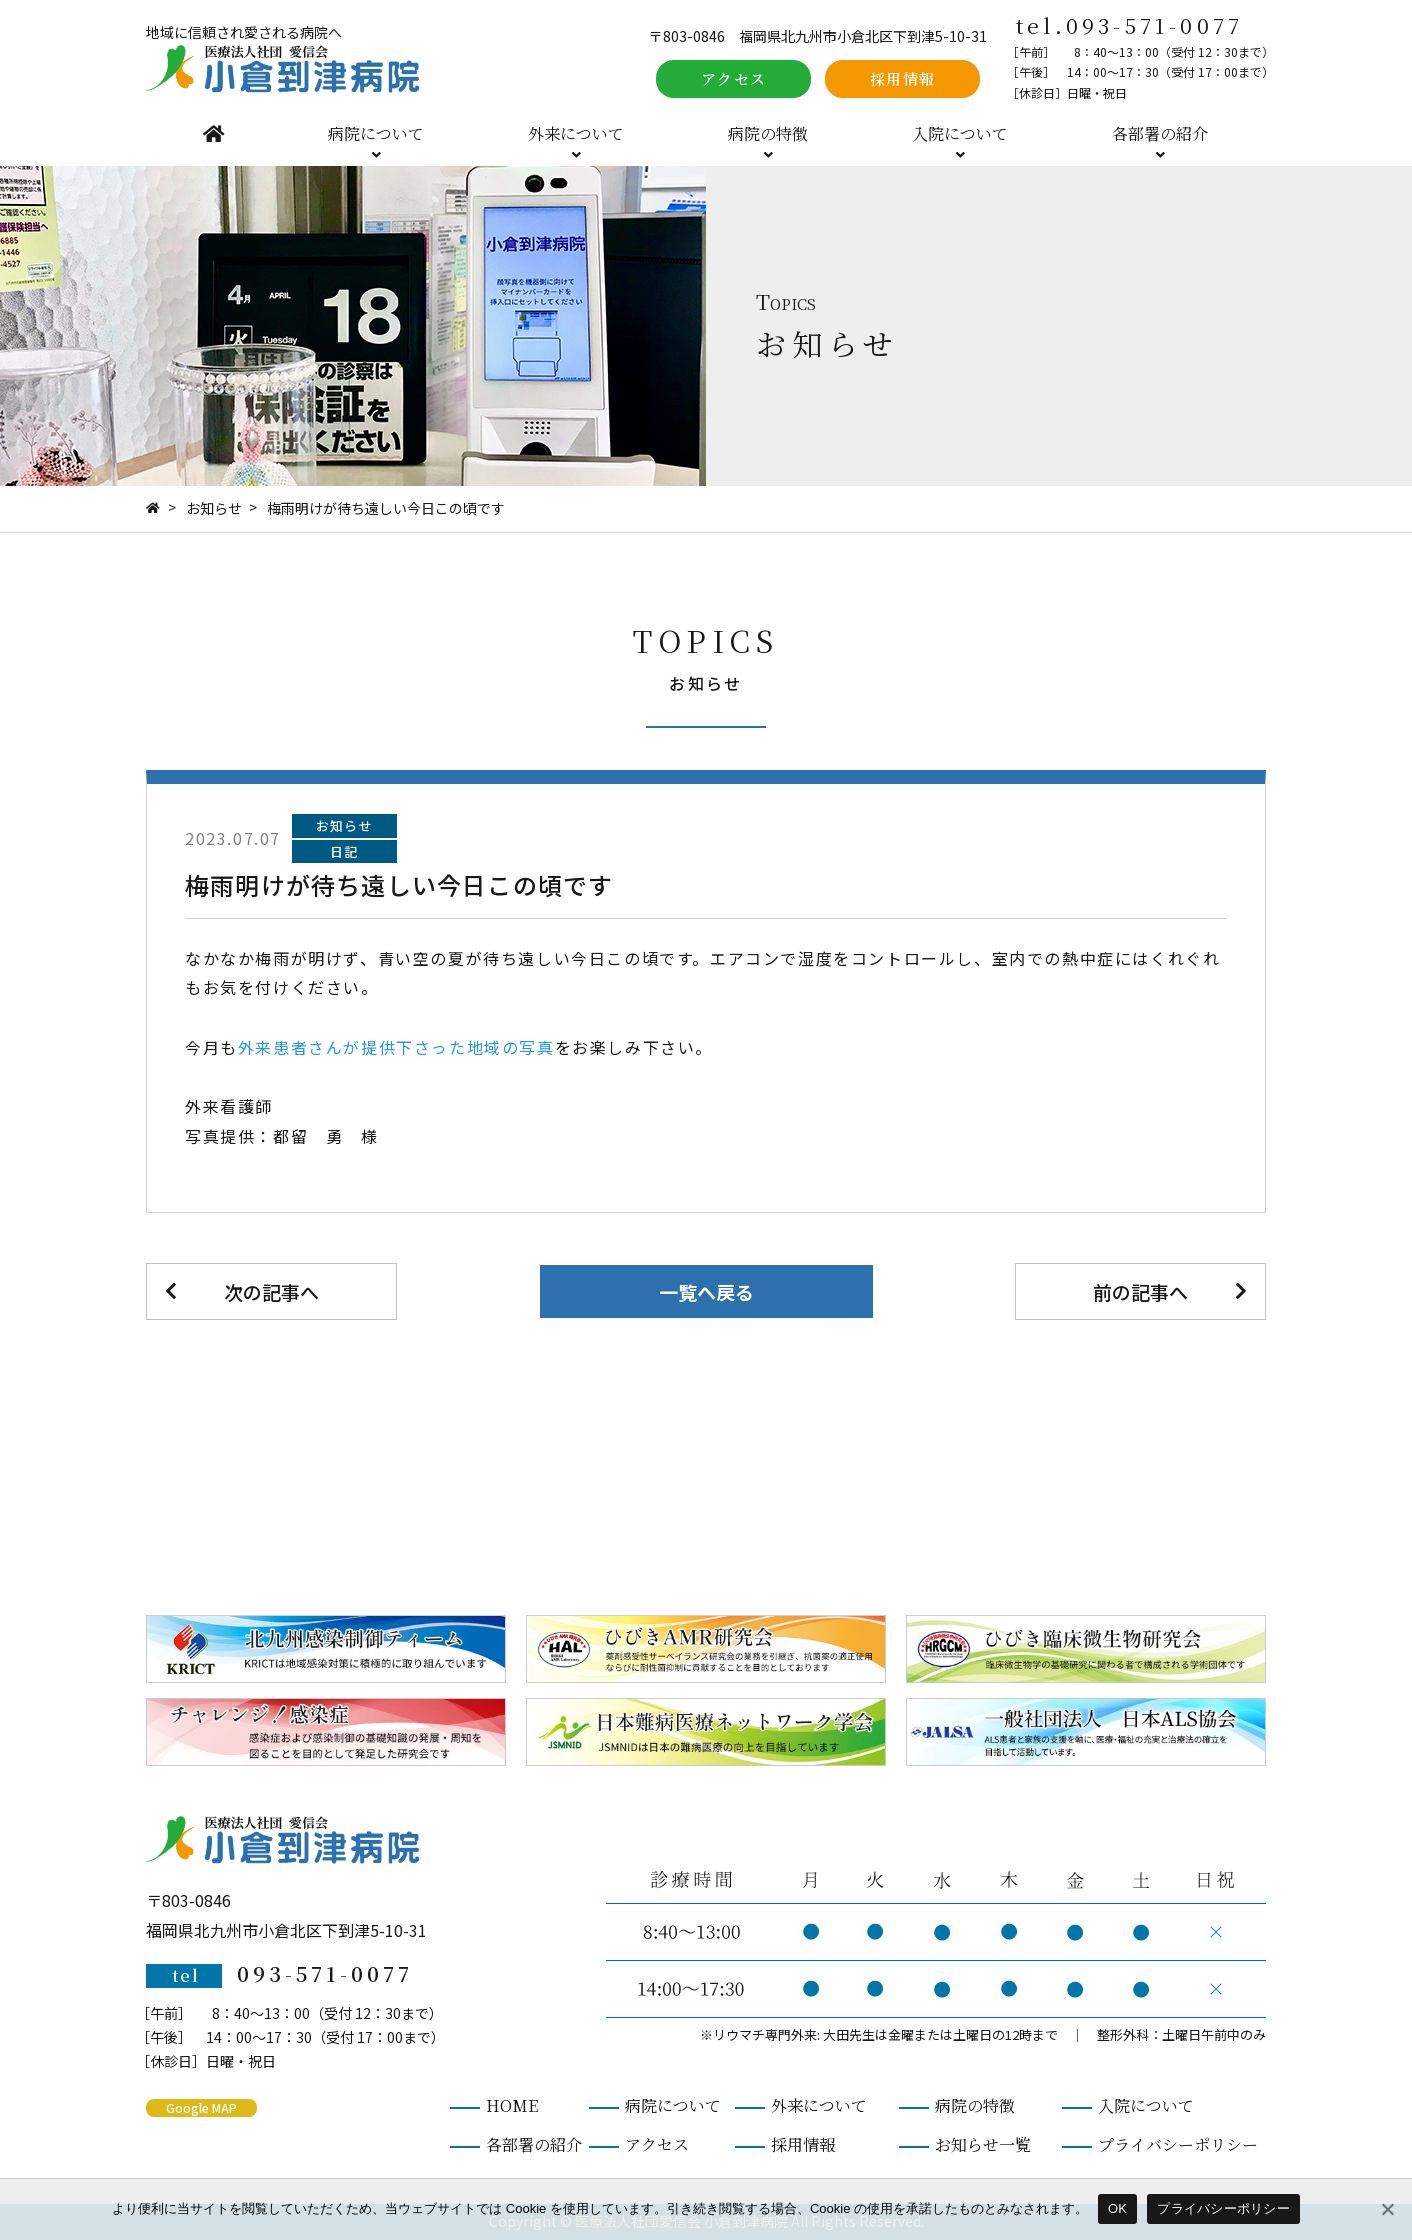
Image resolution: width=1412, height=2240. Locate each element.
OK (1117, 2208)
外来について (576, 133)
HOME (213, 133)
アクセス (734, 78)
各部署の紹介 (1160, 133)
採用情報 (903, 78)
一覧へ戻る (706, 1291)
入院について (960, 133)
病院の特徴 (768, 133)
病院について (376, 133)
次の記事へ (271, 1291)
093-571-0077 (1154, 25)
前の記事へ (1140, 1291)
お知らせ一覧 (983, 2144)
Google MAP (201, 2107)
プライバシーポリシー (1178, 2144)
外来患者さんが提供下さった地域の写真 (396, 1047)
